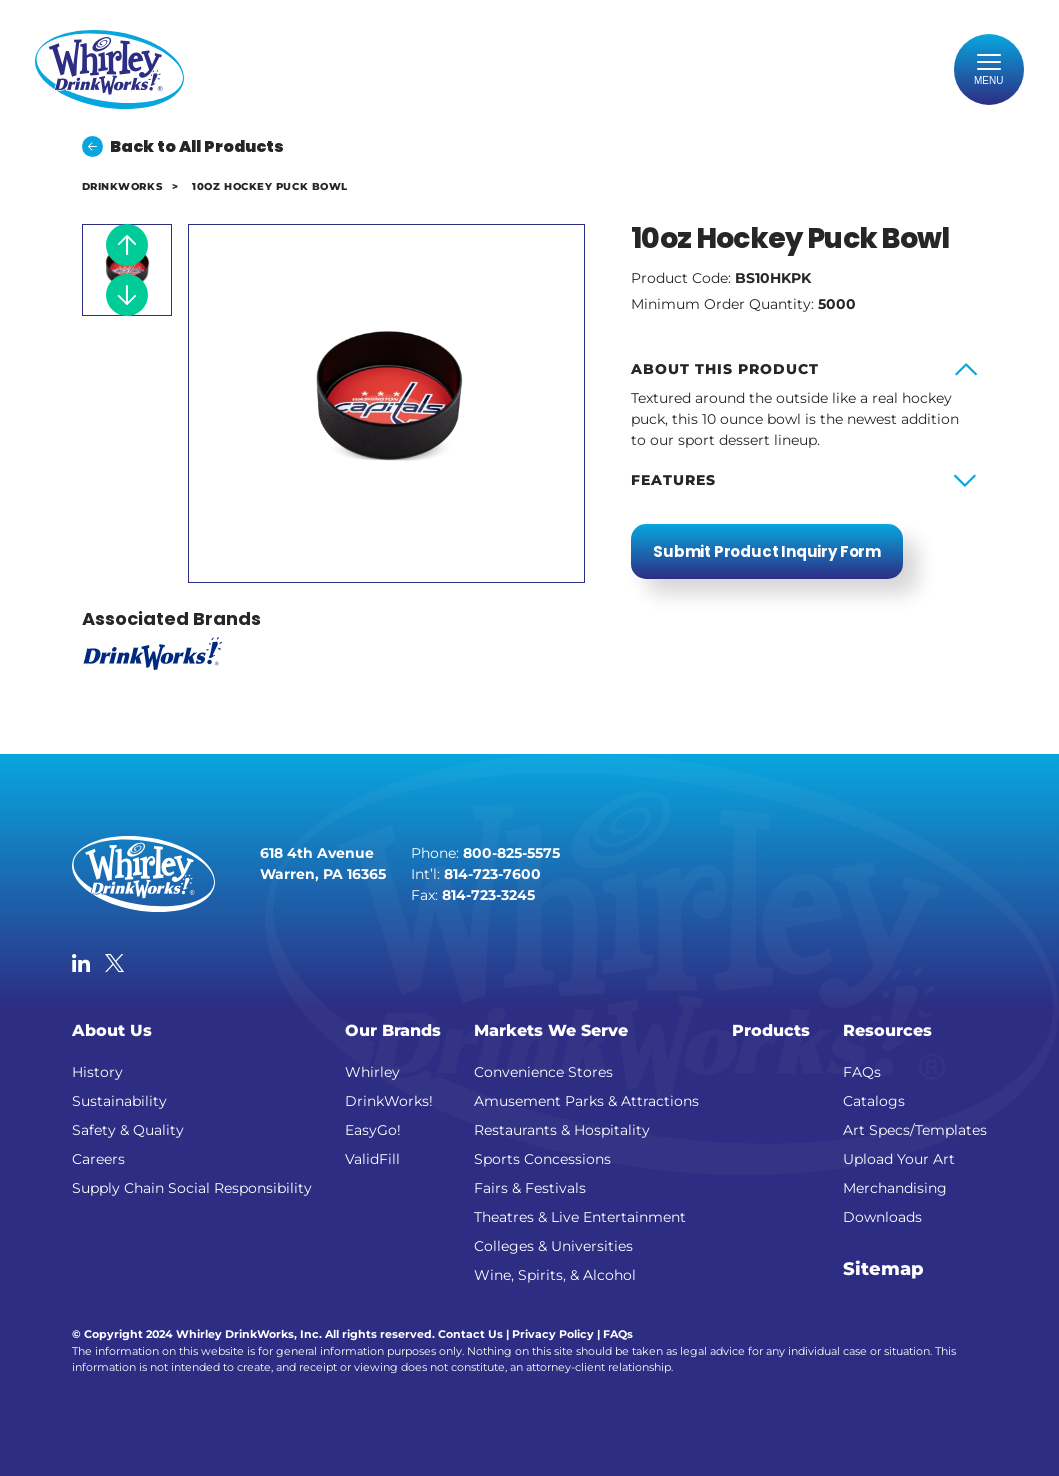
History (97, 1072)
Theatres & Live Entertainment (580, 1217)
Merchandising (895, 1188)
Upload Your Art (899, 1159)
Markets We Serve (551, 1030)
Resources (887, 1030)
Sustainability (119, 1101)
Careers (98, 1159)
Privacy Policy (553, 1334)
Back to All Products (183, 146)
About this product (725, 369)
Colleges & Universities (553, 1246)
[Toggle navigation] (988, 70)
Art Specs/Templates (915, 1130)
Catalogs (874, 1101)
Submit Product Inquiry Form (767, 551)
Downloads (882, 1217)
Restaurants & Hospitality (562, 1130)
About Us (112, 1030)
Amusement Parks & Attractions (586, 1101)
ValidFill (372, 1159)
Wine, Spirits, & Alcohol (555, 1275)
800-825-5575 (511, 853)
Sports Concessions (542, 1159)
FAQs (862, 1072)
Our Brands (393, 1030)
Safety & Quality (128, 1130)
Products (771, 1030)
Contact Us (470, 1334)
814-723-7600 (492, 874)
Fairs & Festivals (530, 1188)
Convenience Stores (543, 1072)
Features (673, 480)
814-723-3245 (488, 895)
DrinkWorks (122, 186)
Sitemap (883, 1269)
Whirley (372, 1072)
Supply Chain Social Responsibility (192, 1188)
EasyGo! (373, 1130)
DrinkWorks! (389, 1101)
